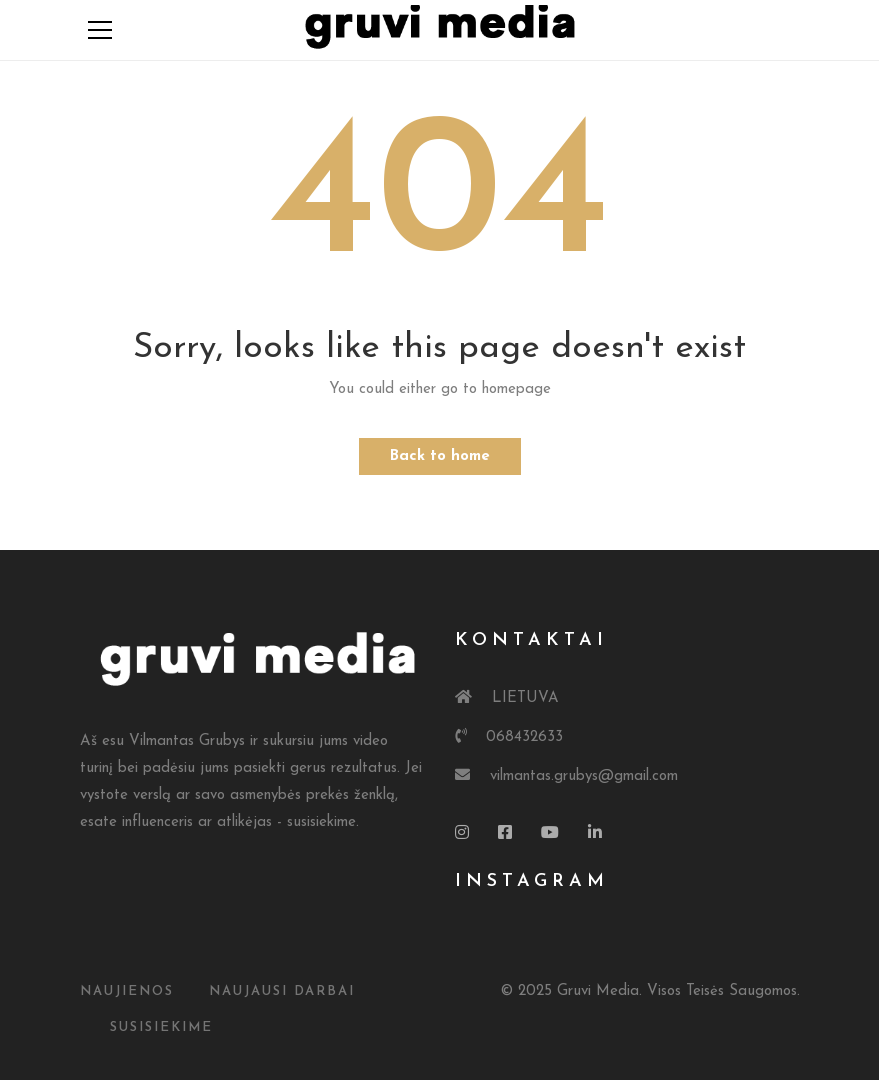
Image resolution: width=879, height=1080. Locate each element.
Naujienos (127, 991)
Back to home (440, 456)
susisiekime (161, 1027)
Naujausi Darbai (282, 991)
